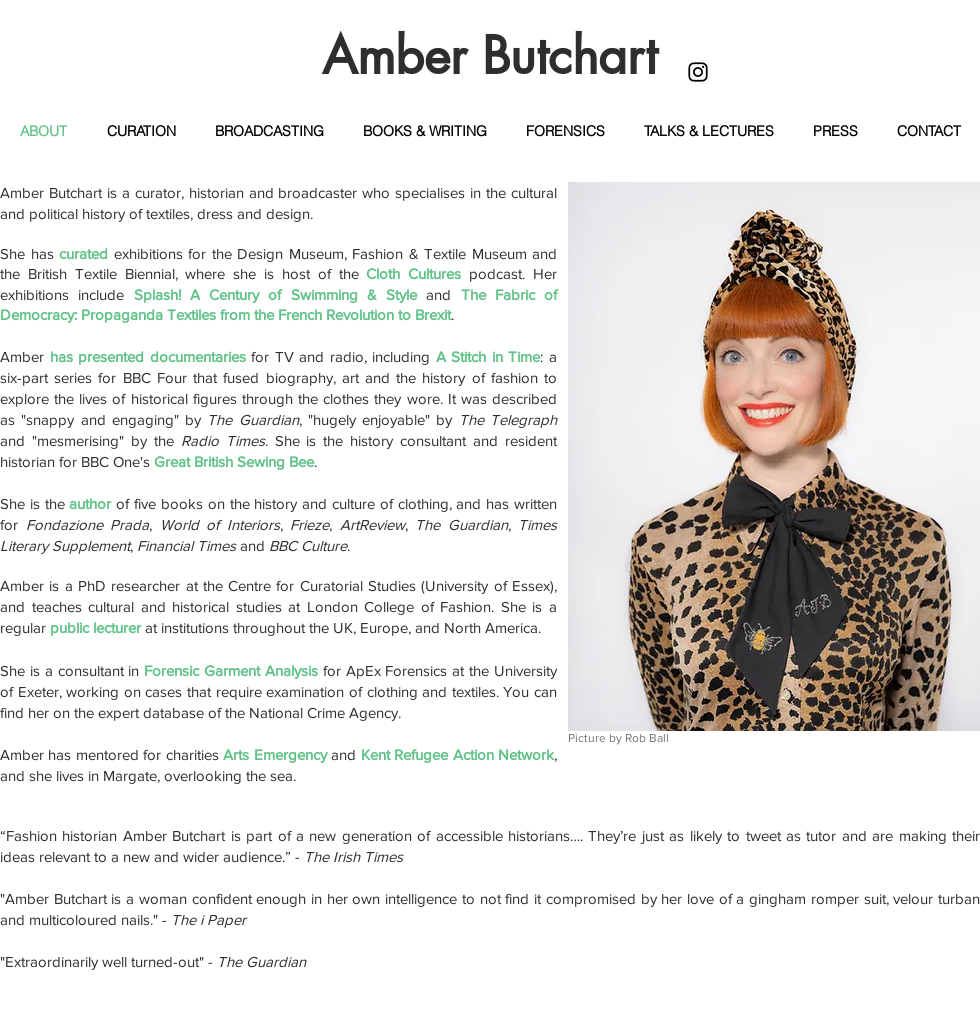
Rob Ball (647, 738)
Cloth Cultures (413, 273)
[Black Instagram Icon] (698, 72)
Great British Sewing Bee (234, 461)
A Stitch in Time (488, 356)
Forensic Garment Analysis (231, 670)
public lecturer (95, 627)
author (90, 503)
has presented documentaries (148, 356)
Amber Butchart (489, 56)
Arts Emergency (274, 754)
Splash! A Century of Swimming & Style (276, 294)
